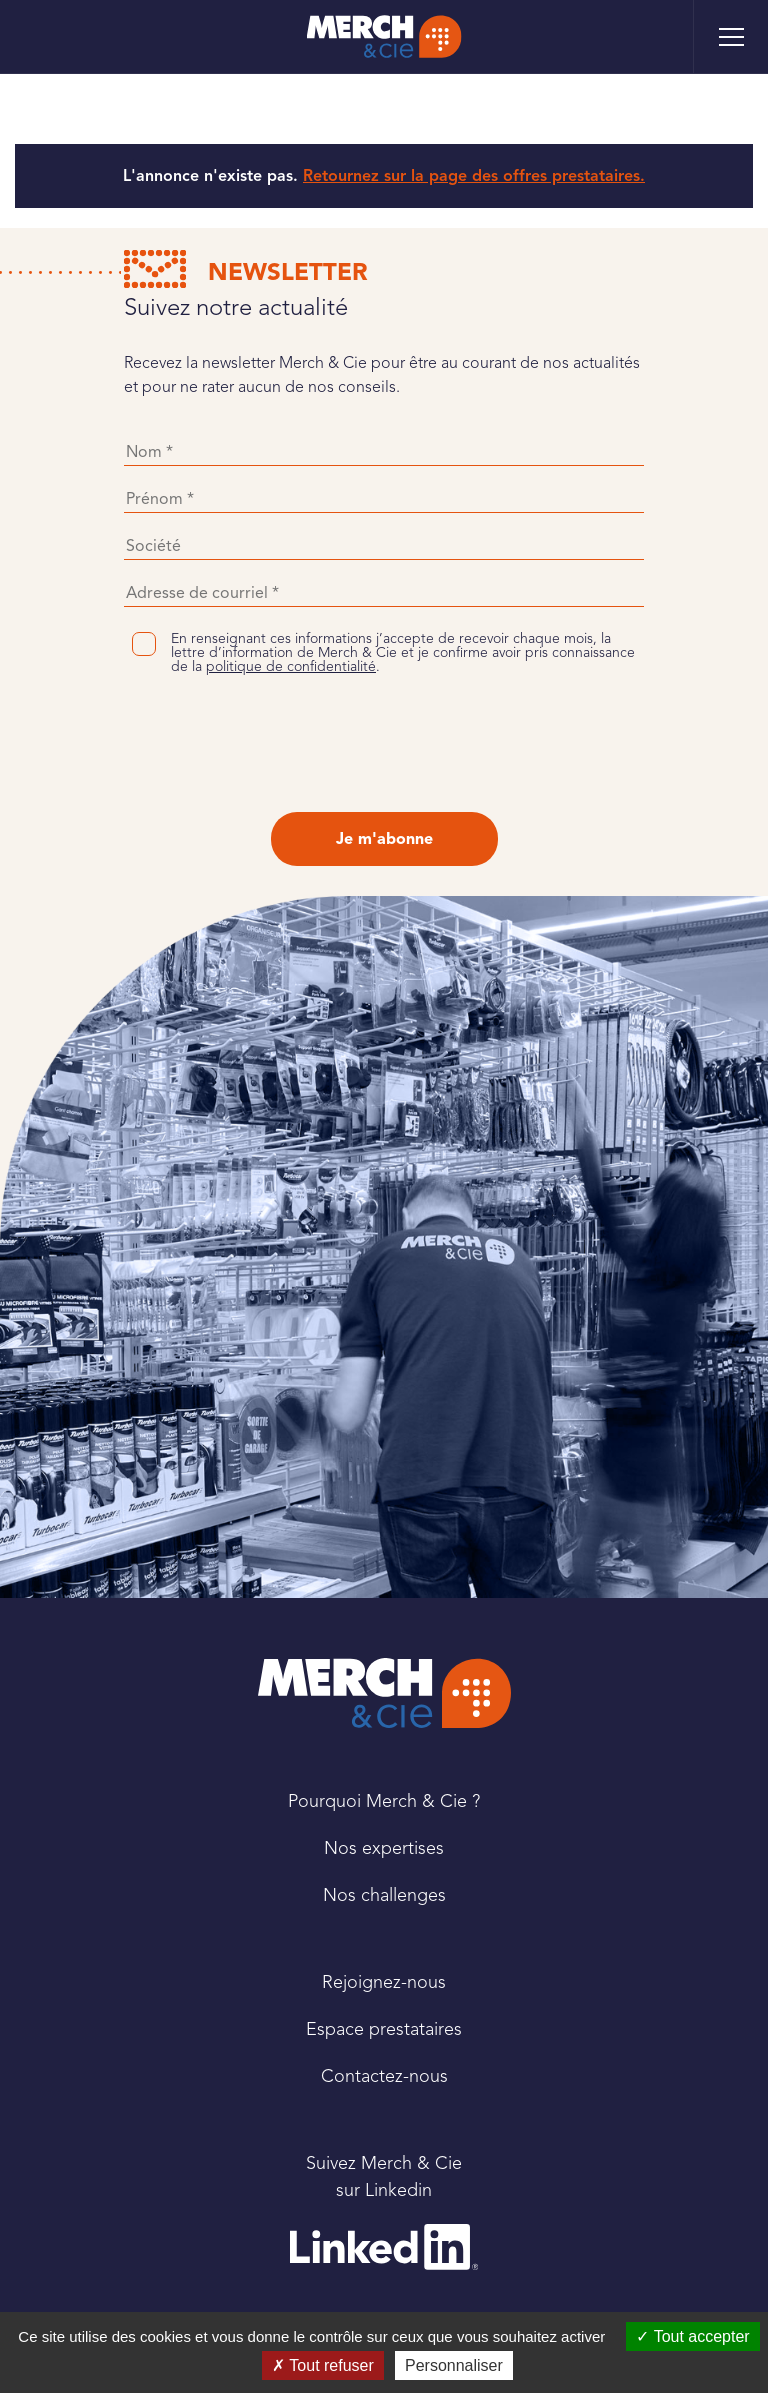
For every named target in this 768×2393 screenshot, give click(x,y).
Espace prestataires (384, 2029)
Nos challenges (384, 1895)
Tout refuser (323, 2365)
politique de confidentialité (291, 666)
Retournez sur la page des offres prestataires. (474, 176)
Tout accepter (692, 2336)
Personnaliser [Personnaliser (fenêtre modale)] (454, 2365)
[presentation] (384, 743)
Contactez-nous (384, 2076)
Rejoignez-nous (384, 1982)
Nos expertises (384, 1848)
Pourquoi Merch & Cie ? (384, 1801)
